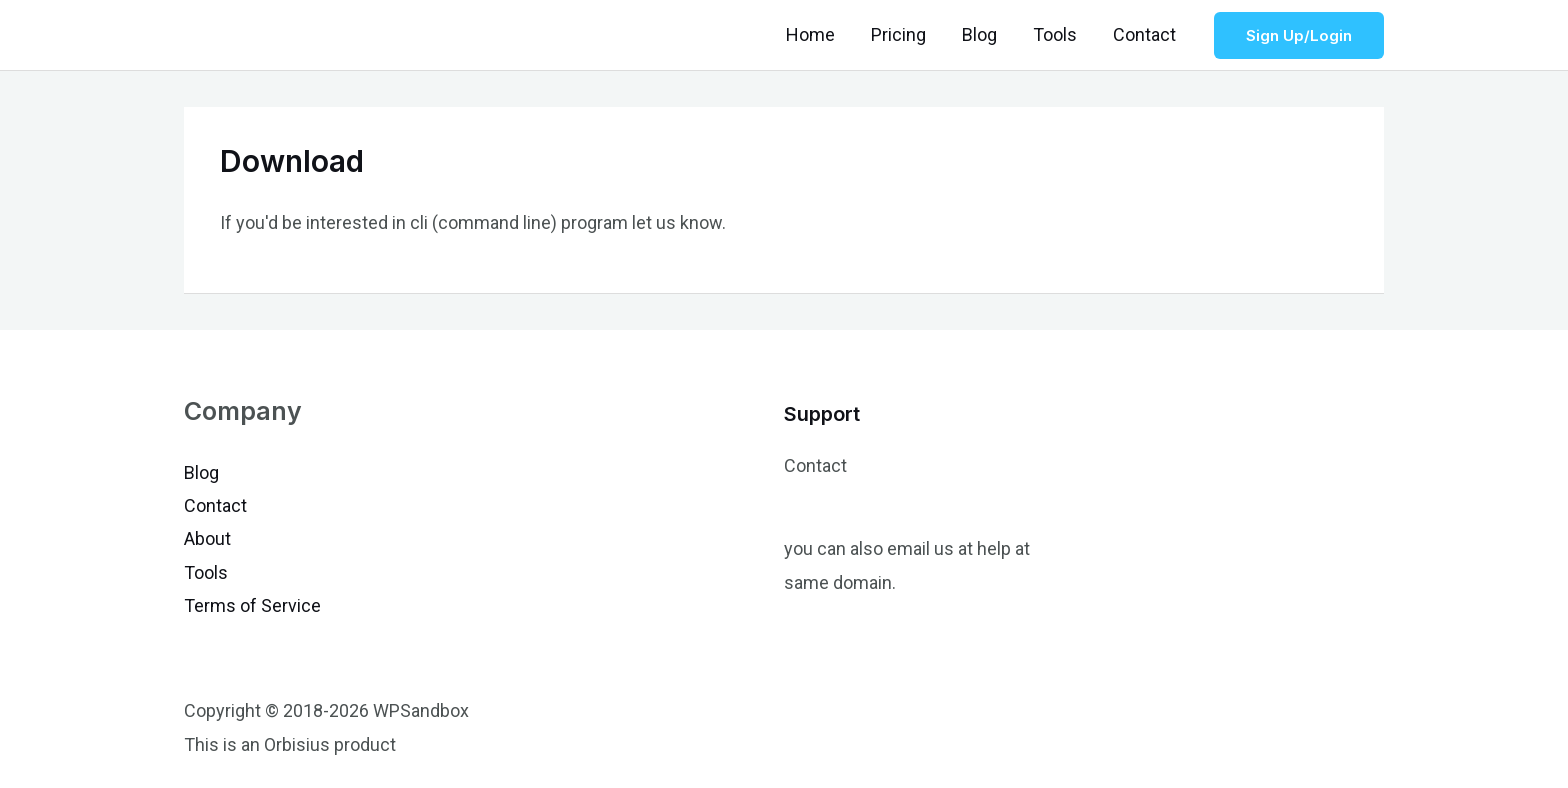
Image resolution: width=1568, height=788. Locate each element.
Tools (1055, 34)
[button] (1299, 35)
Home (810, 34)
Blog (979, 34)
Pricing (898, 34)
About (207, 538)
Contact (1144, 34)
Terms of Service (252, 605)
